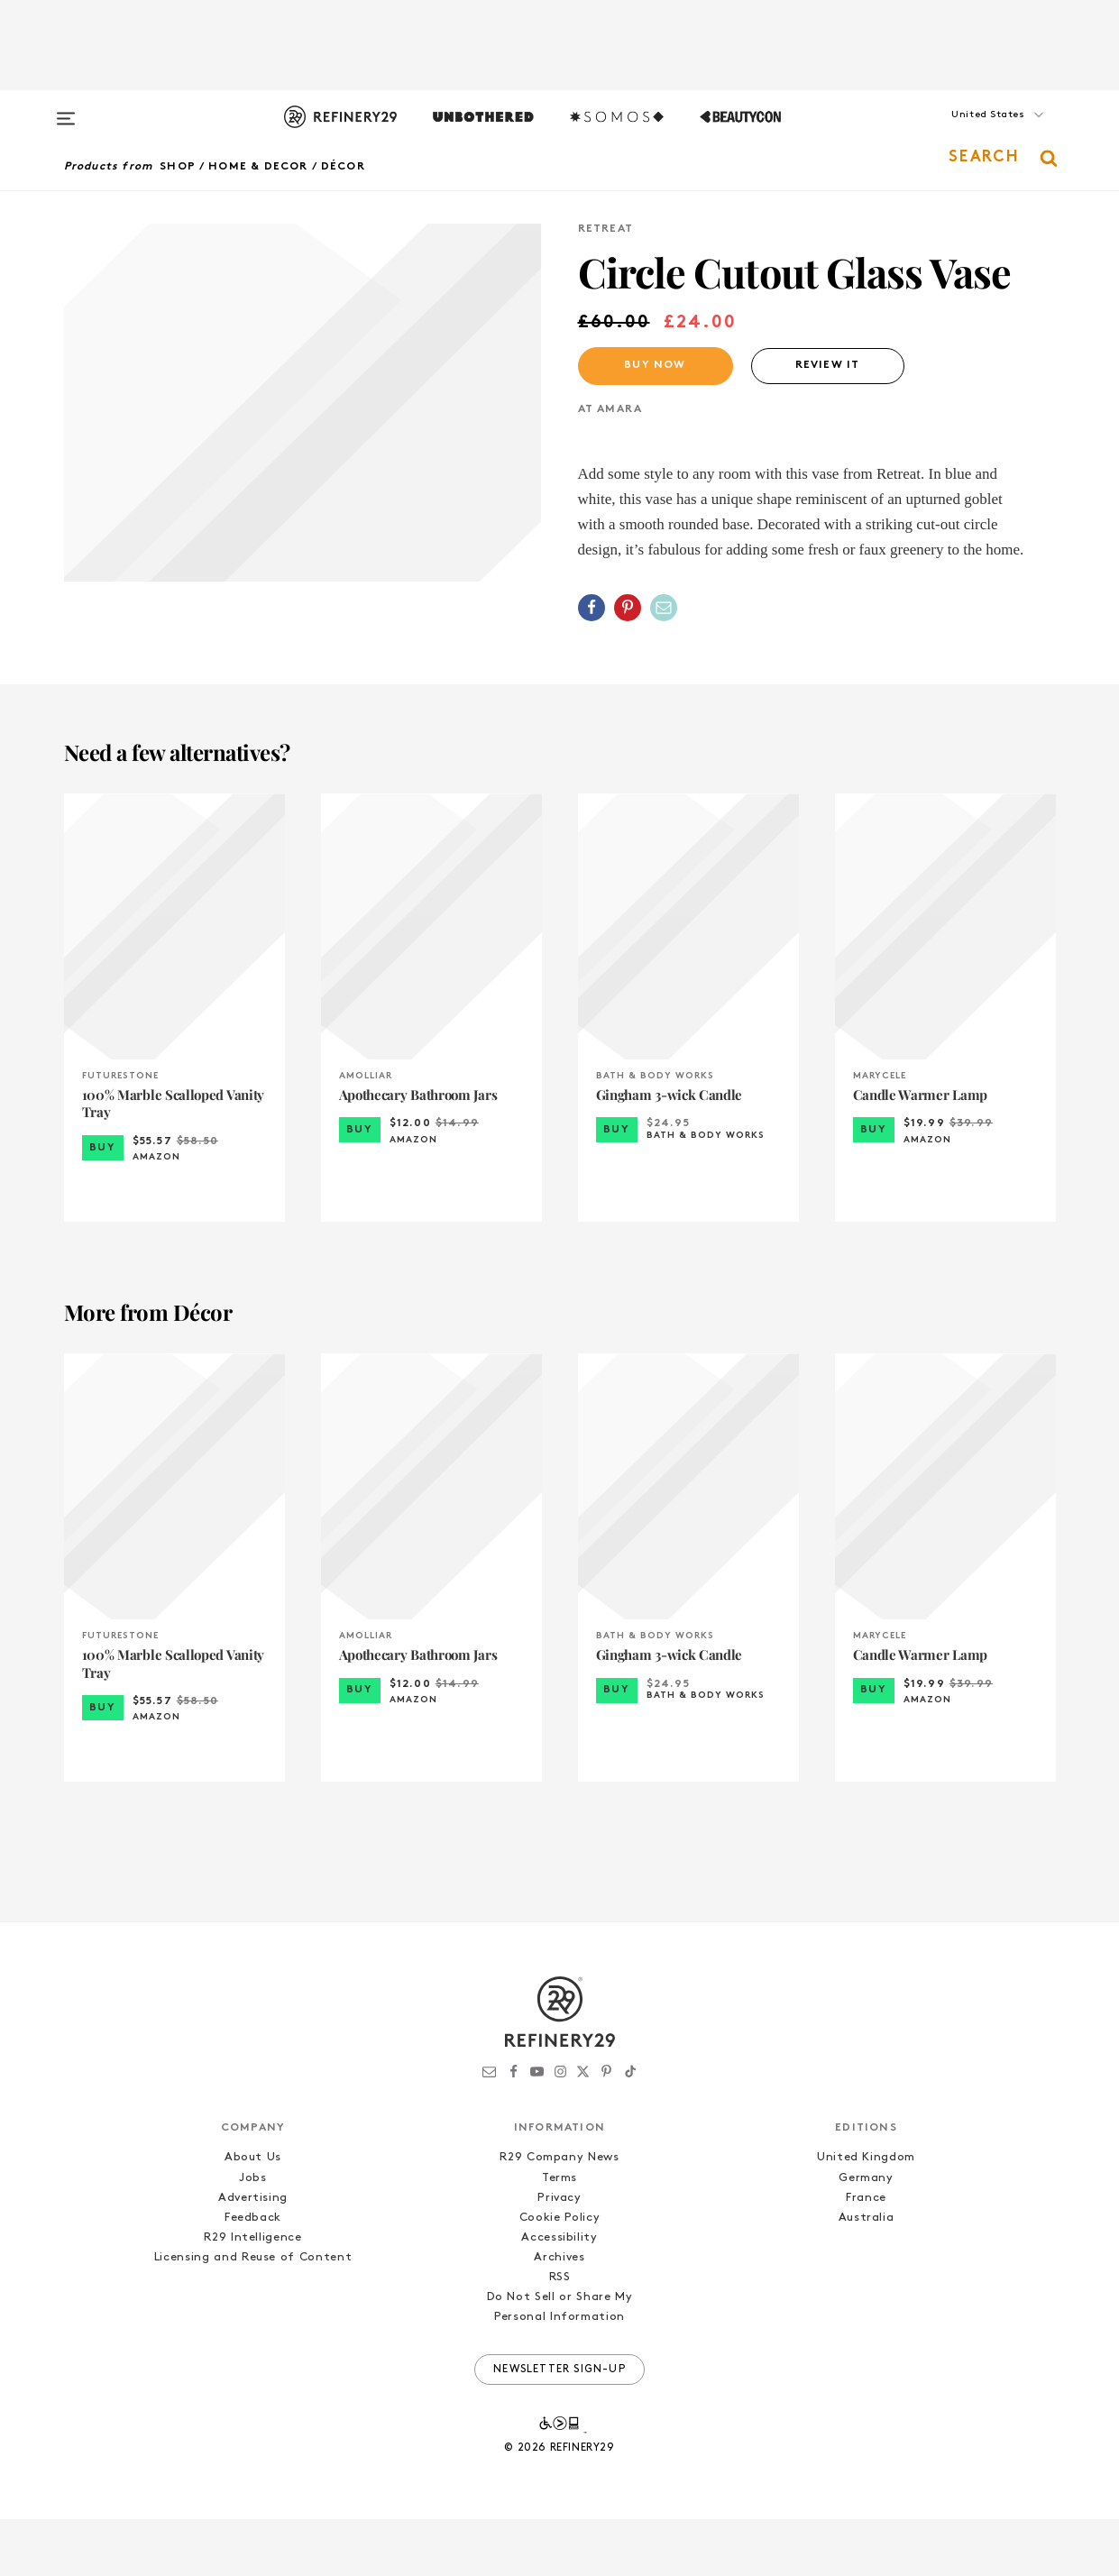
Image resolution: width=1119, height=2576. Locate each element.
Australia (866, 2274)
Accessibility (559, 2294)
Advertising (253, 2254)
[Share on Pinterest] (627, 607)
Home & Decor (257, 166)
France (866, 2254)
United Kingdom (866, 2215)
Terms (559, 2235)
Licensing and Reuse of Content (253, 2314)
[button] (966, 132)
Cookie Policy (559, 2274)
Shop (178, 166)
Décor (343, 166)
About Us (253, 2215)
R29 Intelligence (252, 2294)
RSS (560, 2334)
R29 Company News (559, 2215)
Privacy (559, 2254)
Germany (866, 2235)
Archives (559, 2314)
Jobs (253, 2235)
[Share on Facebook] (591, 607)
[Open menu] (66, 110)
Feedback (253, 2274)
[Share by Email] (663, 607)
